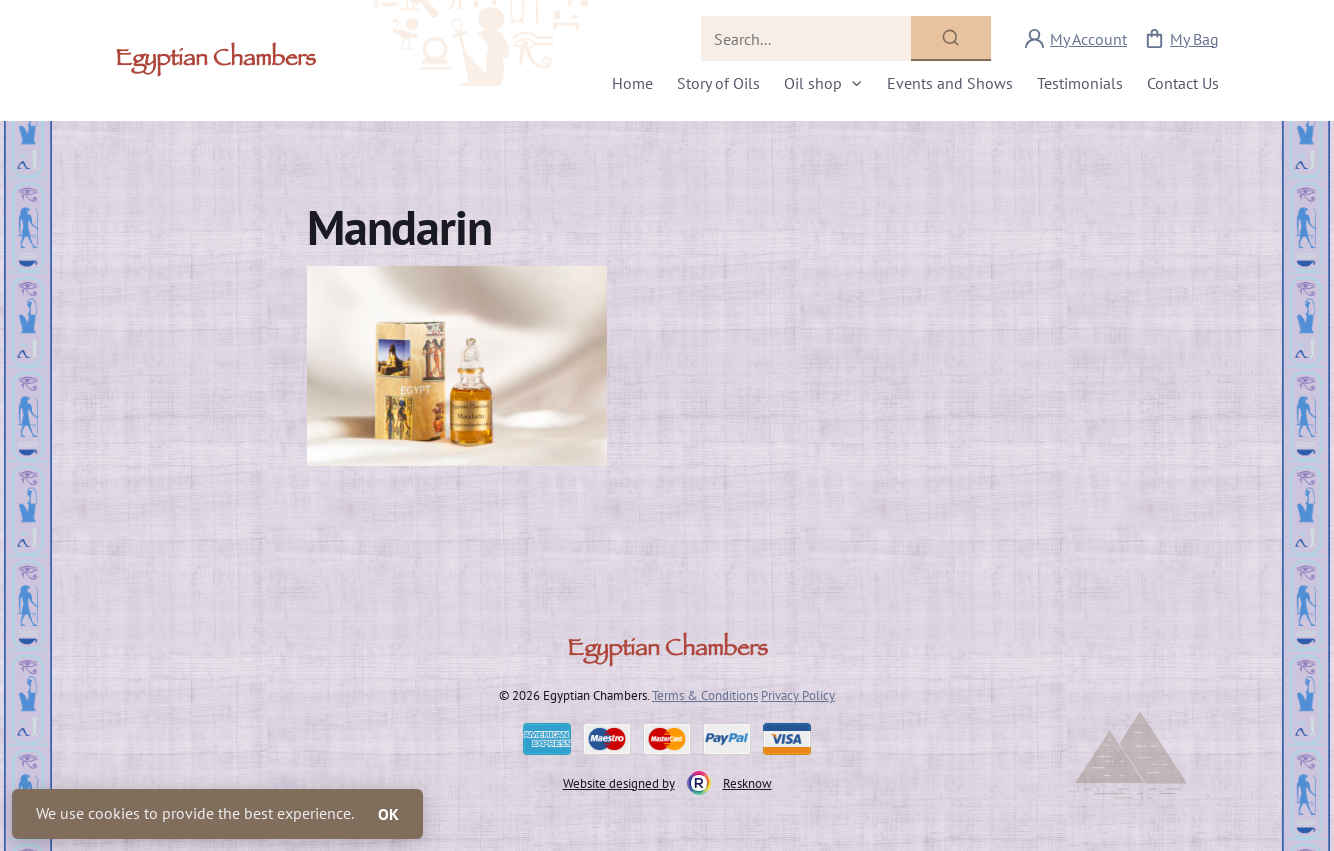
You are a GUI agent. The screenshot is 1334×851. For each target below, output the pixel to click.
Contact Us (1183, 83)
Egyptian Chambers (215, 61)
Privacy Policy (798, 695)
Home (632, 83)
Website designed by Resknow (667, 783)
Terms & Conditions (705, 695)
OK (388, 814)
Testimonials (1080, 83)
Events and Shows (950, 83)
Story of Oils (718, 83)
